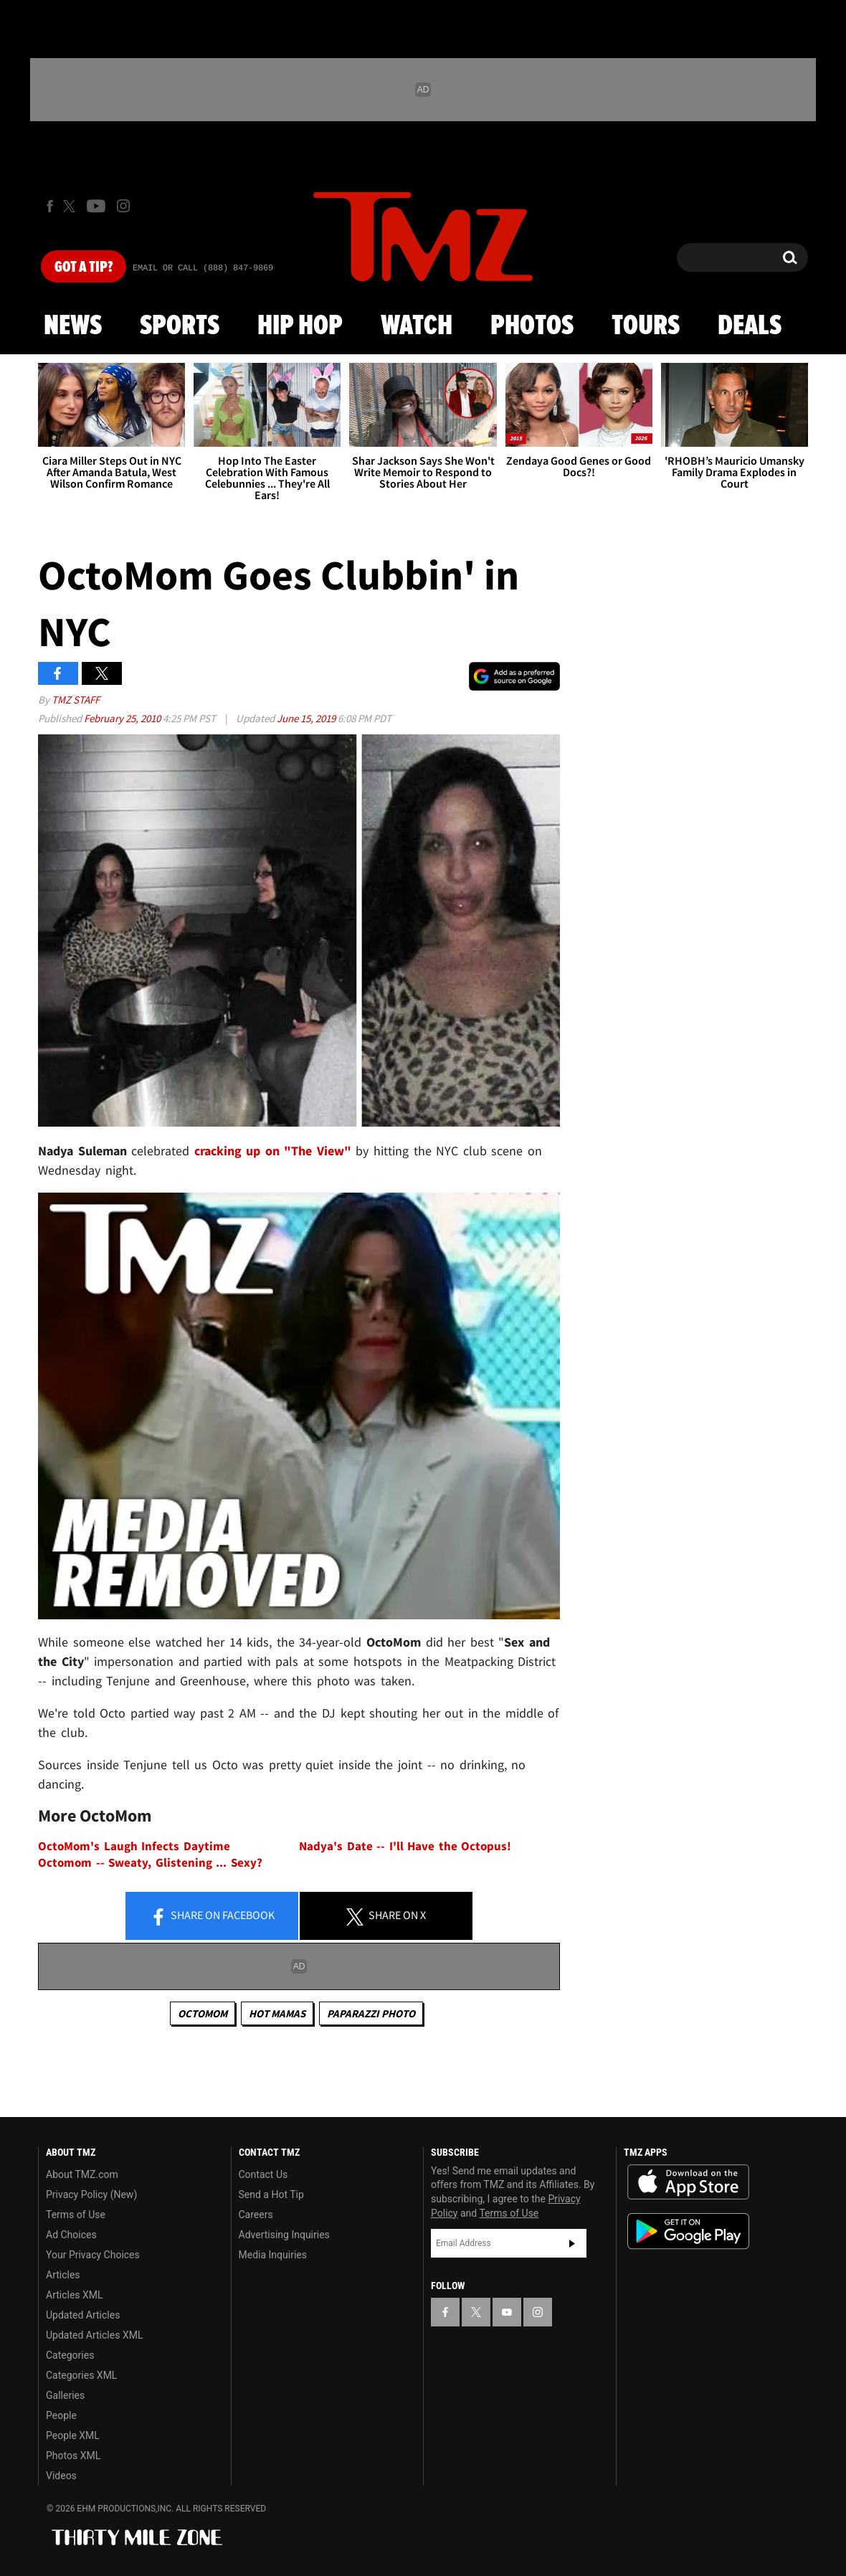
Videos (61, 2475)
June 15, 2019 (307, 718)
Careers (256, 2214)
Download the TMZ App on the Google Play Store (688, 2231)
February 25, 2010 (123, 718)
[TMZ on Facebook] (50, 206)
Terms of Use (75, 2214)
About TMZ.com (82, 2174)
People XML (73, 2435)
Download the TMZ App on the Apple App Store (688, 2182)
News (73, 326)
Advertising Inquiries (284, 2234)
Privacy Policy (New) (91, 2194)
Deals (749, 326)
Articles (63, 2275)
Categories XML (81, 2375)
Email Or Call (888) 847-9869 (203, 268)
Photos (532, 326)
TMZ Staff (76, 699)
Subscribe (572, 2243)
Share (212, 1916)
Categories (70, 2355)
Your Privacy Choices (93, 2254)
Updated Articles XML (94, 2335)
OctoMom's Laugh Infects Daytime (134, 1846)
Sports (179, 326)
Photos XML (73, 2455)
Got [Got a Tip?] (83, 267)
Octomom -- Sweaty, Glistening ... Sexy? (150, 1862)
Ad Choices (71, 2234)
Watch (416, 326)
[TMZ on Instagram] (123, 206)
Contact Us (263, 2174)
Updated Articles (83, 2315)
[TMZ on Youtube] (96, 206)
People (61, 2415)
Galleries (65, 2395)
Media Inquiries (273, 2254)
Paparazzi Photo (371, 2013)
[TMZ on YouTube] (507, 2312)
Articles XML (74, 2295)
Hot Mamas (277, 2013)
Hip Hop (300, 326)
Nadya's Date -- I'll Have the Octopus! (405, 1846)
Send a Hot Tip (271, 2194)
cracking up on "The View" (272, 1150)
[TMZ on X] (71, 206)
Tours (646, 326)
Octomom (202, 2013)
